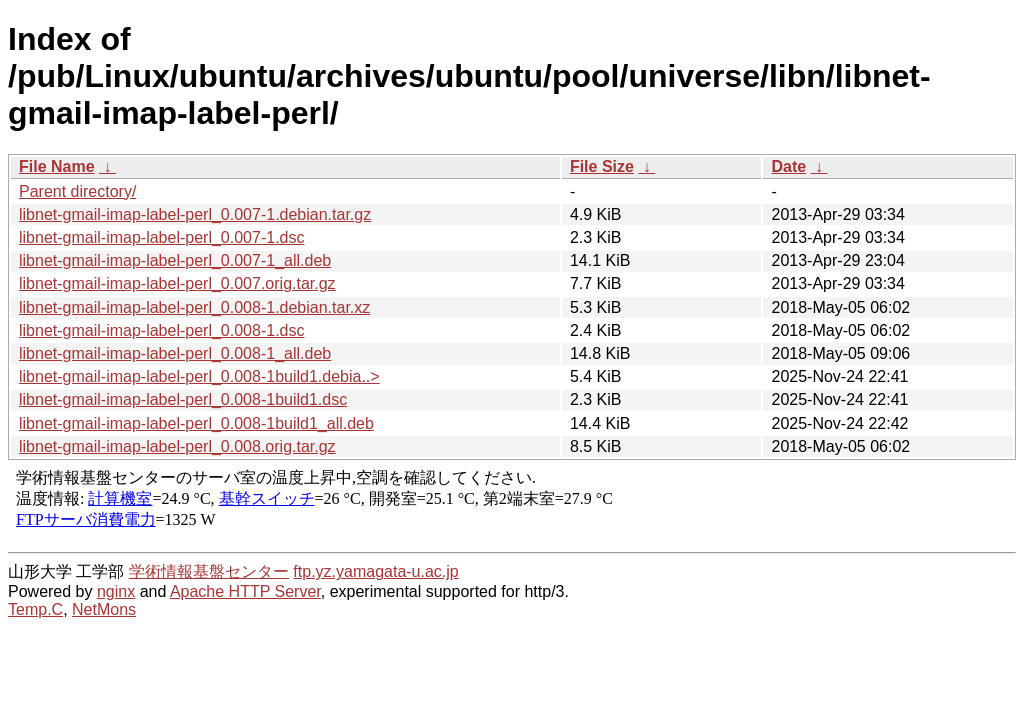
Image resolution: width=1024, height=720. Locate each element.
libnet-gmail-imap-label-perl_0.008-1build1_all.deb (196, 423)
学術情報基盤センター (209, 571)
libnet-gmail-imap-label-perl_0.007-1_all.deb (175, 260)
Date (788, 166)
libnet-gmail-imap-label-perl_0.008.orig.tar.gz (177, 446)
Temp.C (35, 609)
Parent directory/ (77, 191)
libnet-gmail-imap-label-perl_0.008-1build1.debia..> (199, 376)
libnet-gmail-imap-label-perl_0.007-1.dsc (161, 237)
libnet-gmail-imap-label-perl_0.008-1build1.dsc (183, 399)
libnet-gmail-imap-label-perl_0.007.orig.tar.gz (177, 283)
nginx (116, 591)
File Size (602, 166)
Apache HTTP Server (245, 591)
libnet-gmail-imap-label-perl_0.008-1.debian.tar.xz (194, 307)
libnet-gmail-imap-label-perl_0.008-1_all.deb (175, 353)
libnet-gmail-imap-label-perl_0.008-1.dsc (161, 330)
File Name (57, 166)
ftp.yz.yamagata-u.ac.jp (375, 571)
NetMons (104, 609)
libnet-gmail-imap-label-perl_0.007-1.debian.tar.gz (195, 214)
